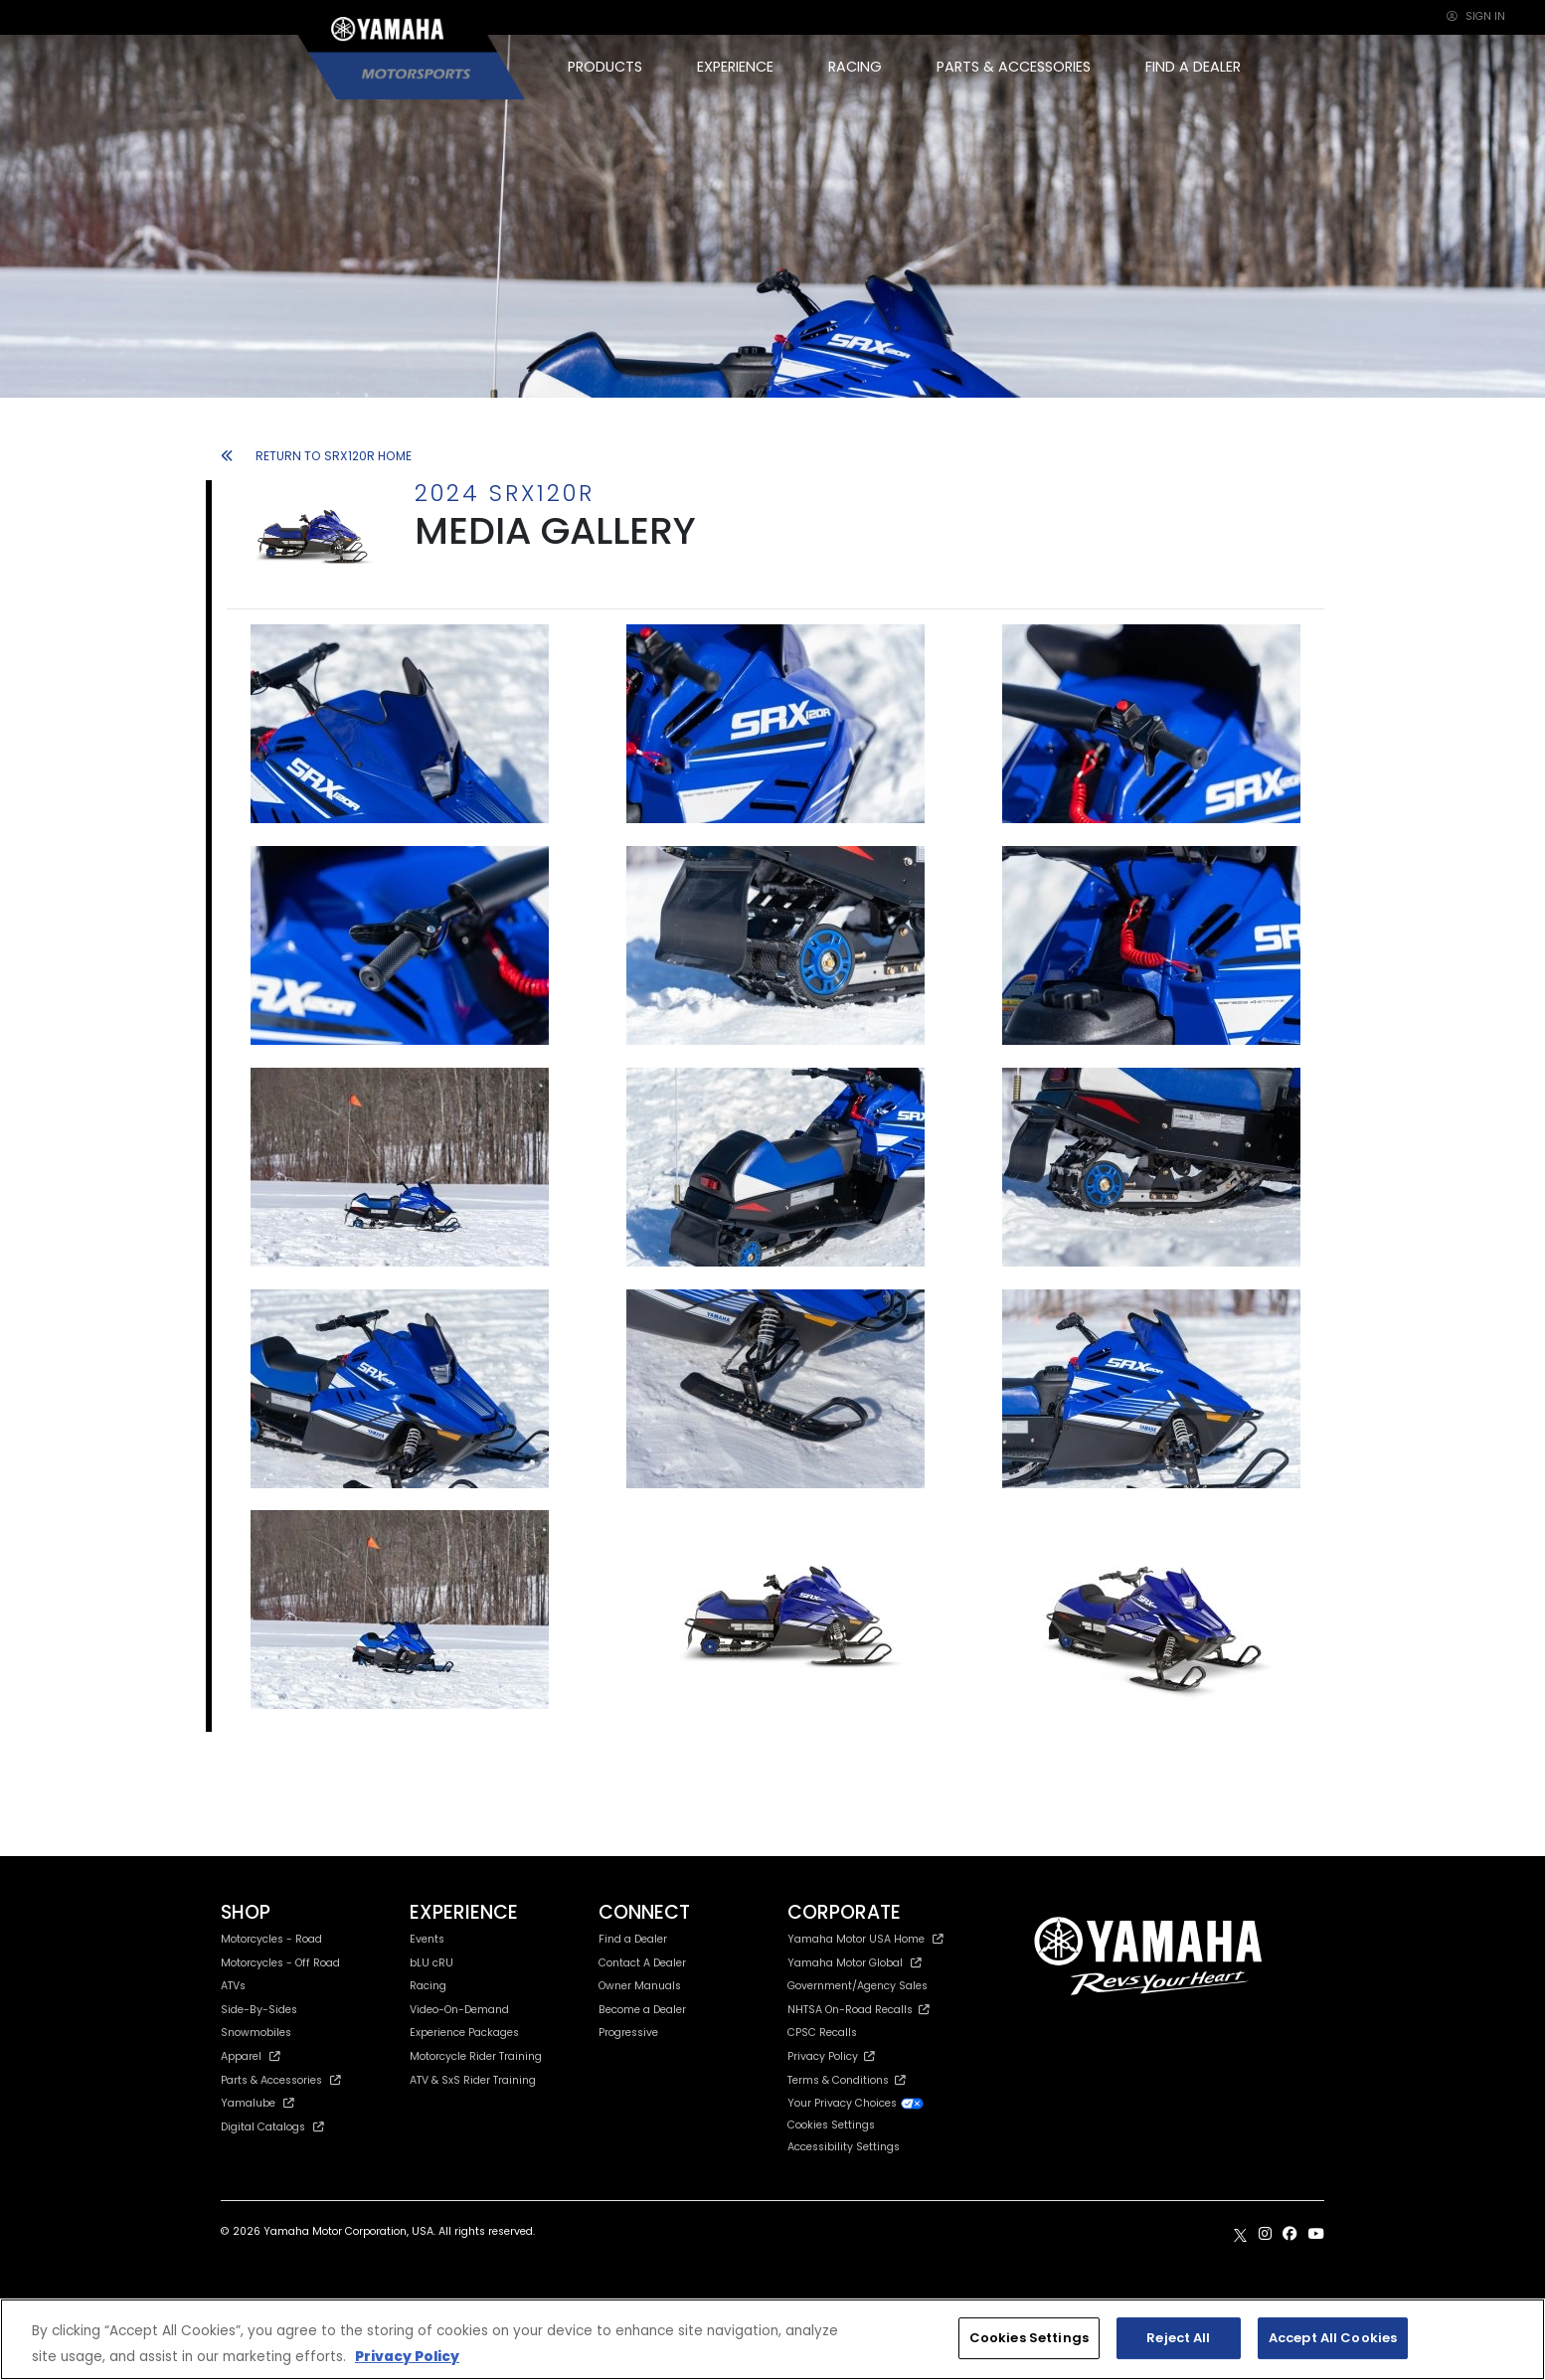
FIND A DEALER (1193, 67)
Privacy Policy (831, 2056)
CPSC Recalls (822, 2032)
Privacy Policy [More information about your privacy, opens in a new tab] (407, 2356)
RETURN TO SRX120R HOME (316, 455)
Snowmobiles (256, 2032)
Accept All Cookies (1333, 2337)
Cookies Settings (831, 2126)
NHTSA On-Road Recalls (858, 2009)
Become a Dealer (642, 2009)
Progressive (628, 2032)
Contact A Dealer (642, 1962)
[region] (772, 2339)
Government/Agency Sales (857, 1985)
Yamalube (257, 2103)
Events (427, 1939)
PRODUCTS (605, 67)
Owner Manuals (640, 1985)
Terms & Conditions (846, 2080)
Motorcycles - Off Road (280, 1962)
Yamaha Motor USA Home (865, 1939)
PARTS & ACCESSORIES (1014, 67)
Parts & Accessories (281, 2080)
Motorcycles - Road (271, 1939)
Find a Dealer (633, 1939)
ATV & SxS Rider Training (473, 2080)
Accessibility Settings (843, 2146)
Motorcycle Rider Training (476, 2056)
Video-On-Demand (459, 2009)
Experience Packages (464, 2032)
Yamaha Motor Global (854, 1962)
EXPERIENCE (735, 67)
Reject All (1178, 2337)
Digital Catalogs (272, 2127)
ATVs (233, 1985)
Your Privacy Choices (856, 2103)
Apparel (250, 2056)
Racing (428, 1985)
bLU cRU (431, 1962)
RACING (855, 67)
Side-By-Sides (259, 2009)
